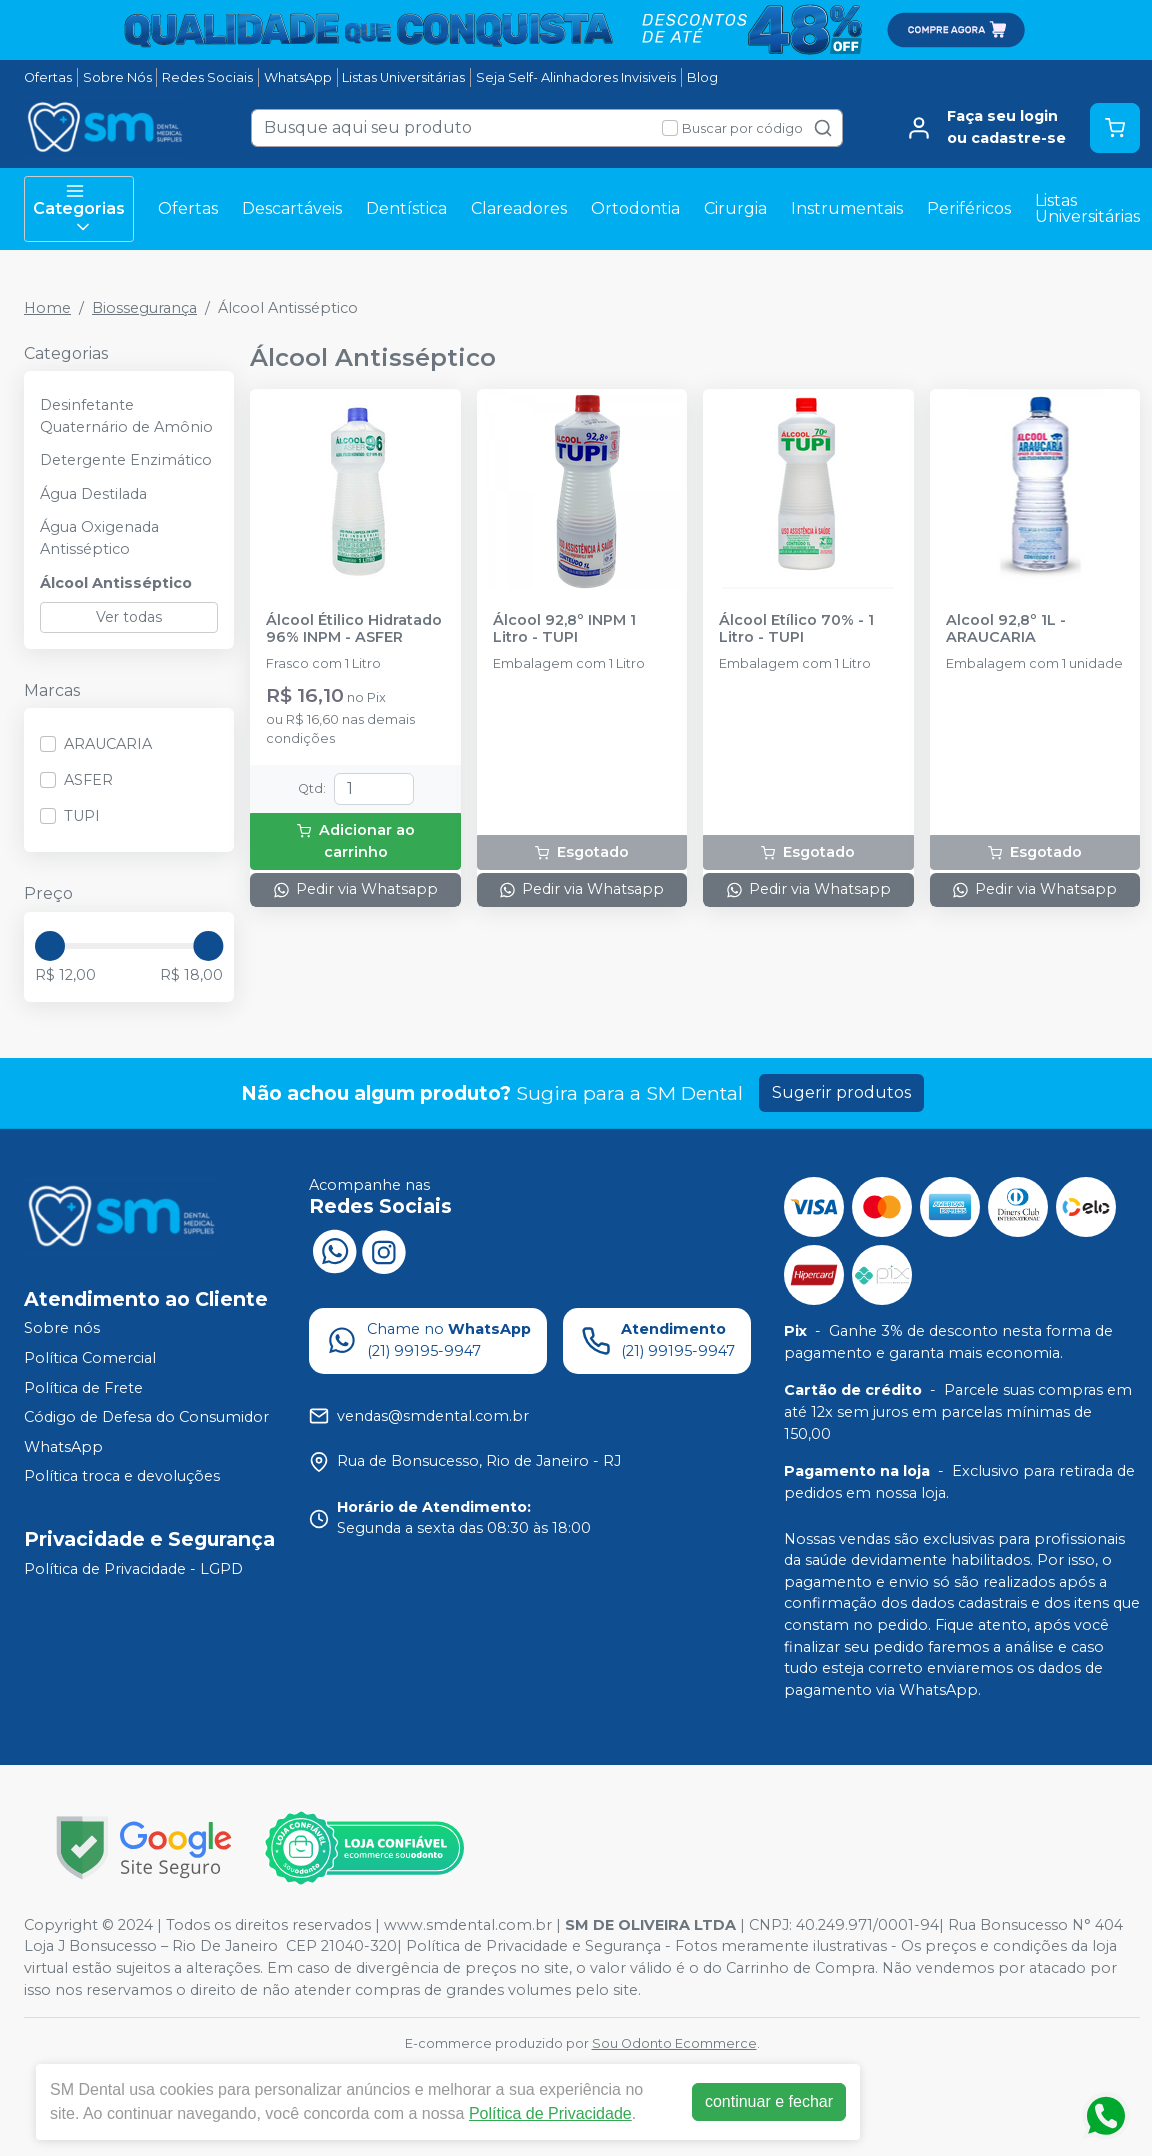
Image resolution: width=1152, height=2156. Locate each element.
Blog (702, 77)
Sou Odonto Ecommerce (674, 2043)
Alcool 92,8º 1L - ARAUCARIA (1006, 629)
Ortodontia (635, 208)
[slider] (50, 946)
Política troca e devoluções (122, 1477)
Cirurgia (735, 208)
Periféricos (969, 208)
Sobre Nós (117, 77)
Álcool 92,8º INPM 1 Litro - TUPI (564, 629)
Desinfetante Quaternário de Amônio (126, 416)
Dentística (406, 208)
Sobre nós (62, 1329)
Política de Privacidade (550, 2113)
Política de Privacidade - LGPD (133, 1569)
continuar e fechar (769, 2101)
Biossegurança (144, 308)
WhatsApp (298, 77)
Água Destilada (93, 494)
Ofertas (48, 77)
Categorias (79, 209)
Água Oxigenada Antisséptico (99, 538)
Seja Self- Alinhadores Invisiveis (576, 77)
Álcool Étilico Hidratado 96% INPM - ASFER (354, 629)
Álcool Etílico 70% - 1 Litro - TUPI (796, 629)
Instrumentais (847, 208)
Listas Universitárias (403, 77)
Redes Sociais (207, 77)
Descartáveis (292, 208)
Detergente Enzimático (126, 460)
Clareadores (519, 208)
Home (47, 308)
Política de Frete (83, 1388)
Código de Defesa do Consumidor (146, 1417)
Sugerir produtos (841, 1092)
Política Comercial (90, 1358)
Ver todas (129, 617)
